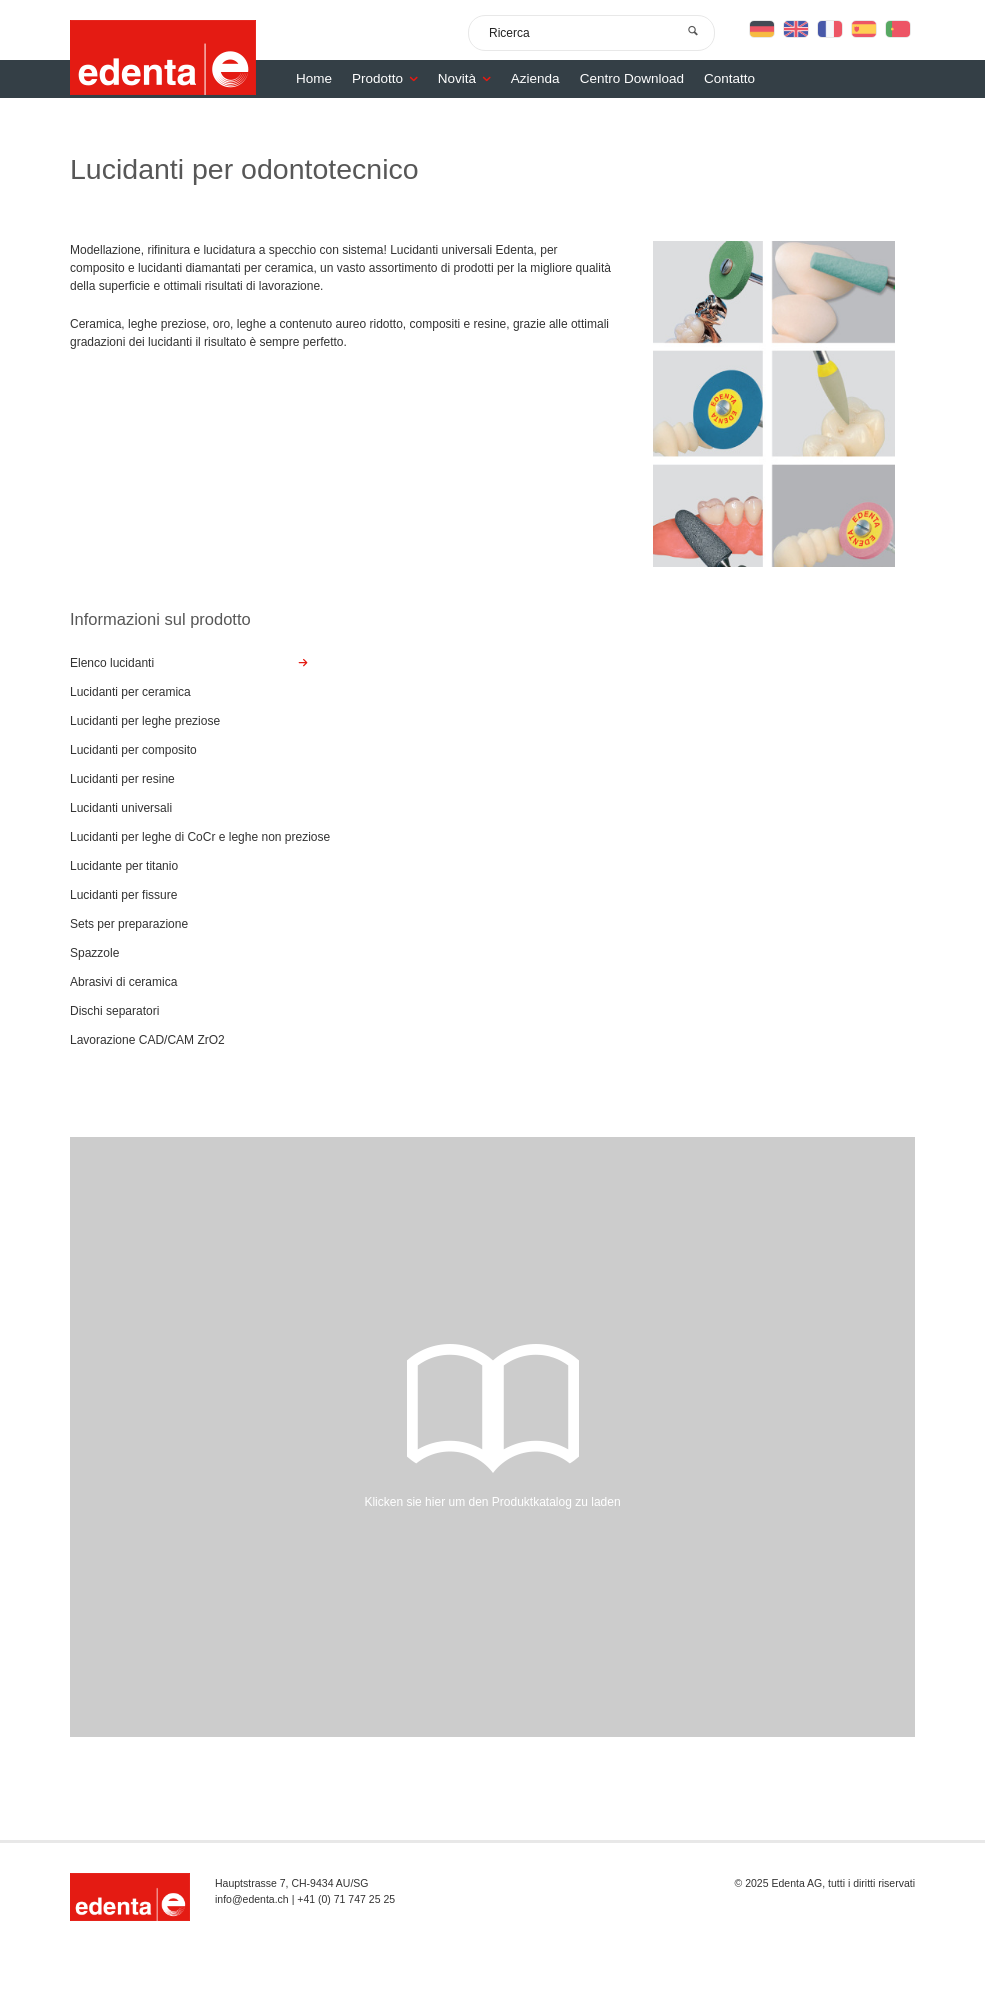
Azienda (535, 78)
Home (314, 78)
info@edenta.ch (252, 1899)
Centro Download (632, 78)
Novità (469, 78)
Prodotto (390, 78)
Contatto (729, 78)
